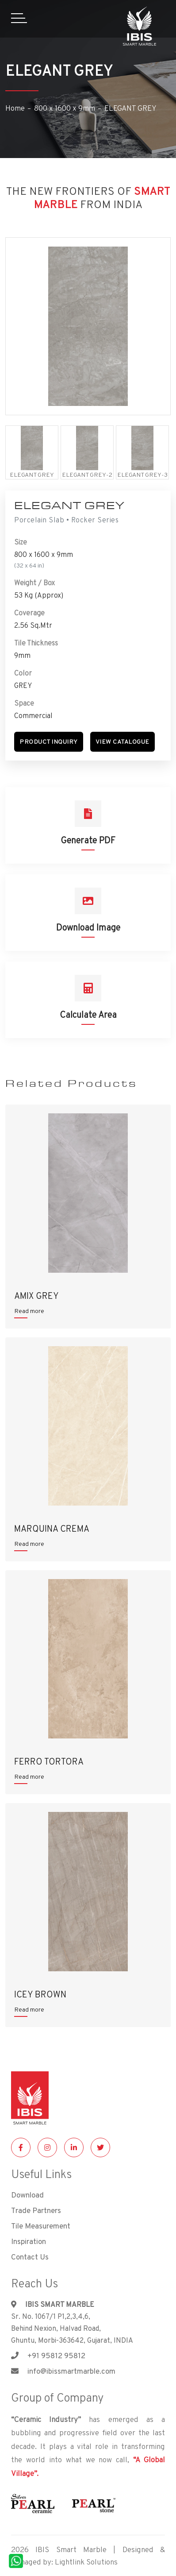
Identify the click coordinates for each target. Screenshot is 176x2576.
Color (23, 673)
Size (20, 542)
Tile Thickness (36, 643)
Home (15, 108)
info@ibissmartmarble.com (63, 2371)
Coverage (29, 613)
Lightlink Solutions (86, 2562)
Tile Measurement (40, 2226)
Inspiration (28, 2241)
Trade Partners (36, 2210)
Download (27, 2195)
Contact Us (30, 2257)
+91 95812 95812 (48, 2355)
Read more (29, 1311)
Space (24, 703)
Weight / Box (34, 582)
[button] (48, 742)
